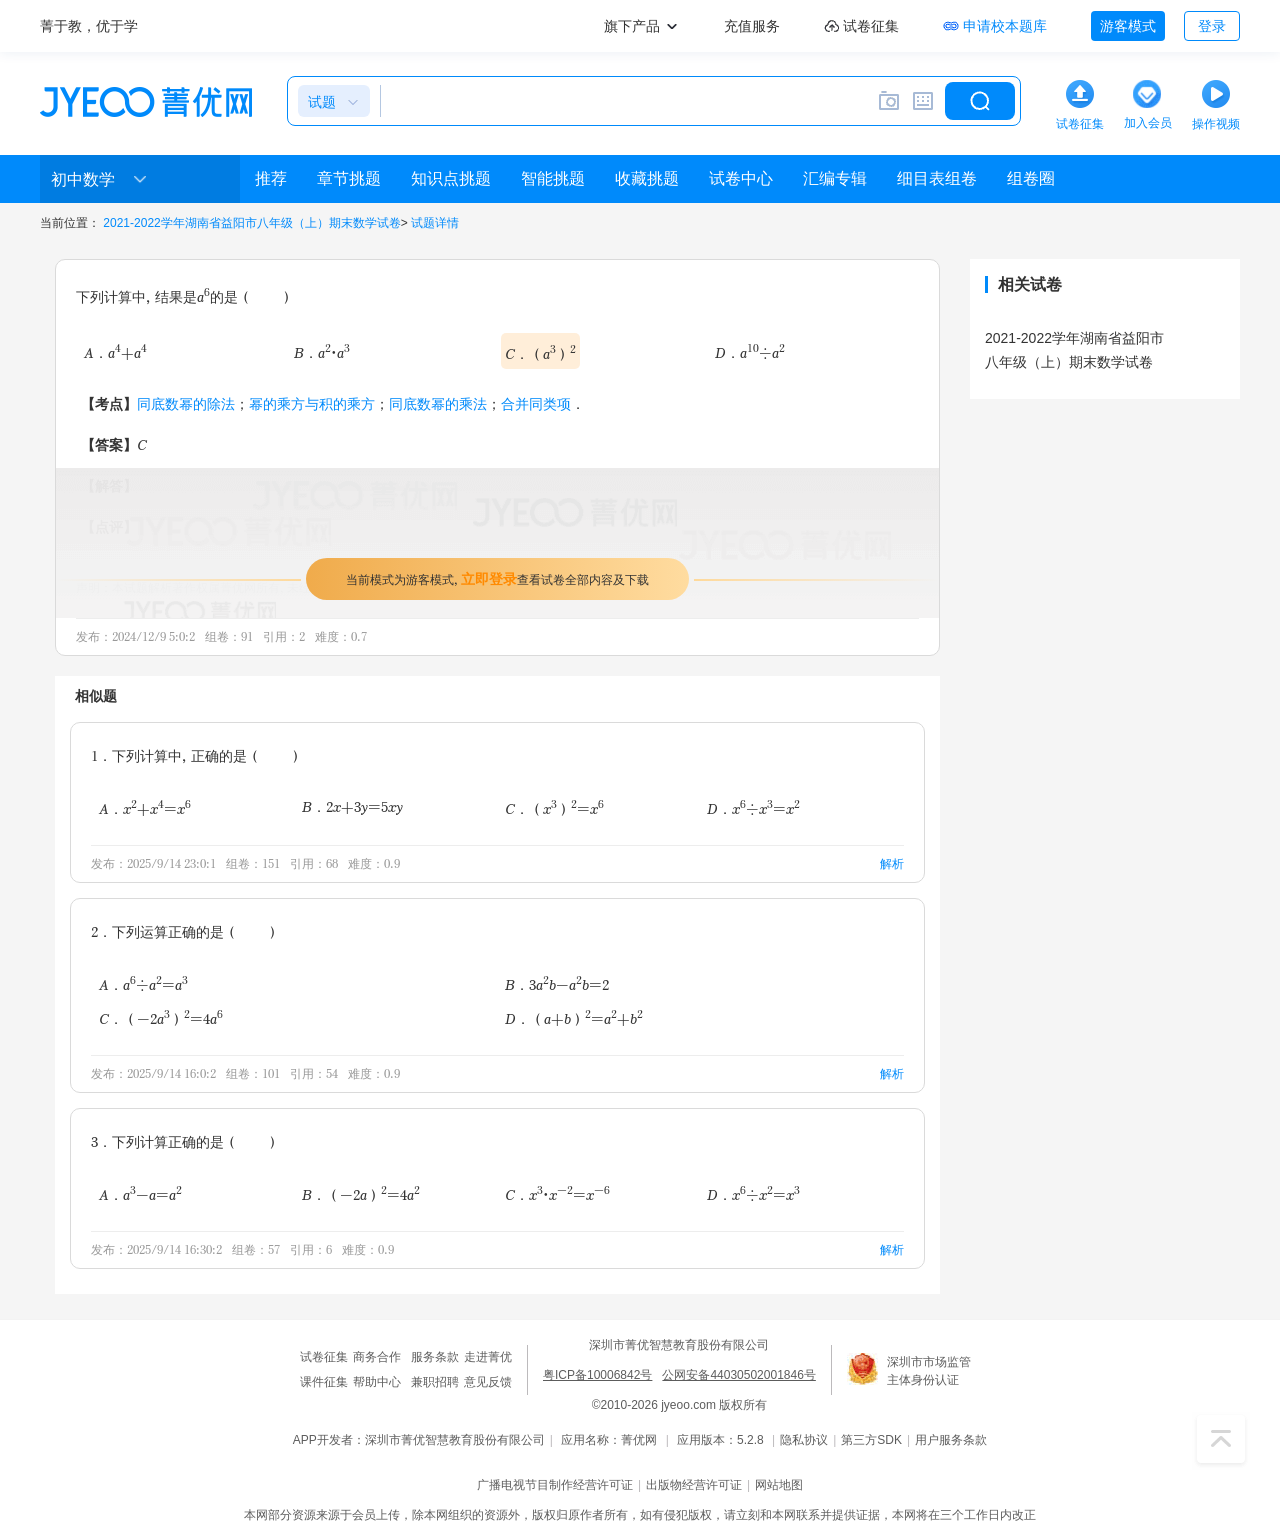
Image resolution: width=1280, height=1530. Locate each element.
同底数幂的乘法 (438, 403)
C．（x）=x (554, 807)
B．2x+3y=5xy (352, 806)
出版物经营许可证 (694, 1485)
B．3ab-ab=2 (557, 983)
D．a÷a (750, 352)
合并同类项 (536, 403)
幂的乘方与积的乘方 (312, 403)
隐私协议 (804, 1440)
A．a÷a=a (143, 983)
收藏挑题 (647, 178)
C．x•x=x (557, 1193)
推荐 (271, 178)
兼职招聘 (435, 1382)
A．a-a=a (140, 1193)
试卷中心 (741, 178)
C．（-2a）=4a (161, 1018)
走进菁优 (488, 1357)
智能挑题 (553, 178)
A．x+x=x (145, 807)
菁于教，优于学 (89, 26)
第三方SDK (871, 1440)
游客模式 (1128, 26)
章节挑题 (349, 178)
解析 (892, 863)
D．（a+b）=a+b (574, 1018)
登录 (1212, 26)
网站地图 (779, 1485)
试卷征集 (324, 1357)
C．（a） (540, 352)
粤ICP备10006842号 (597, 1375)
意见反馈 (488, 1382)
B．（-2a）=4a (361, 1193)
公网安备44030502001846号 (738, 1375)
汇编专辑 (835, 178)
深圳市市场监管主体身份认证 (929, 1371)
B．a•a (322, 352)
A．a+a (115, 352)
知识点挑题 (451, 178)
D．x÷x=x (753, 807)
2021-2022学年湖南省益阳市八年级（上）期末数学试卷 (251, 223)
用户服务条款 (951, 1440)
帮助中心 (377, 1382)
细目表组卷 (937, 178)
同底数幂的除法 (186, 403)
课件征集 (324, 1382)
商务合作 (377, 1357)
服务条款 (435, 1357)
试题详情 (435, 223)
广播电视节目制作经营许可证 (555, 1485)
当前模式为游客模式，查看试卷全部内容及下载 (497, 578)
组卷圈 (1031, 178)
